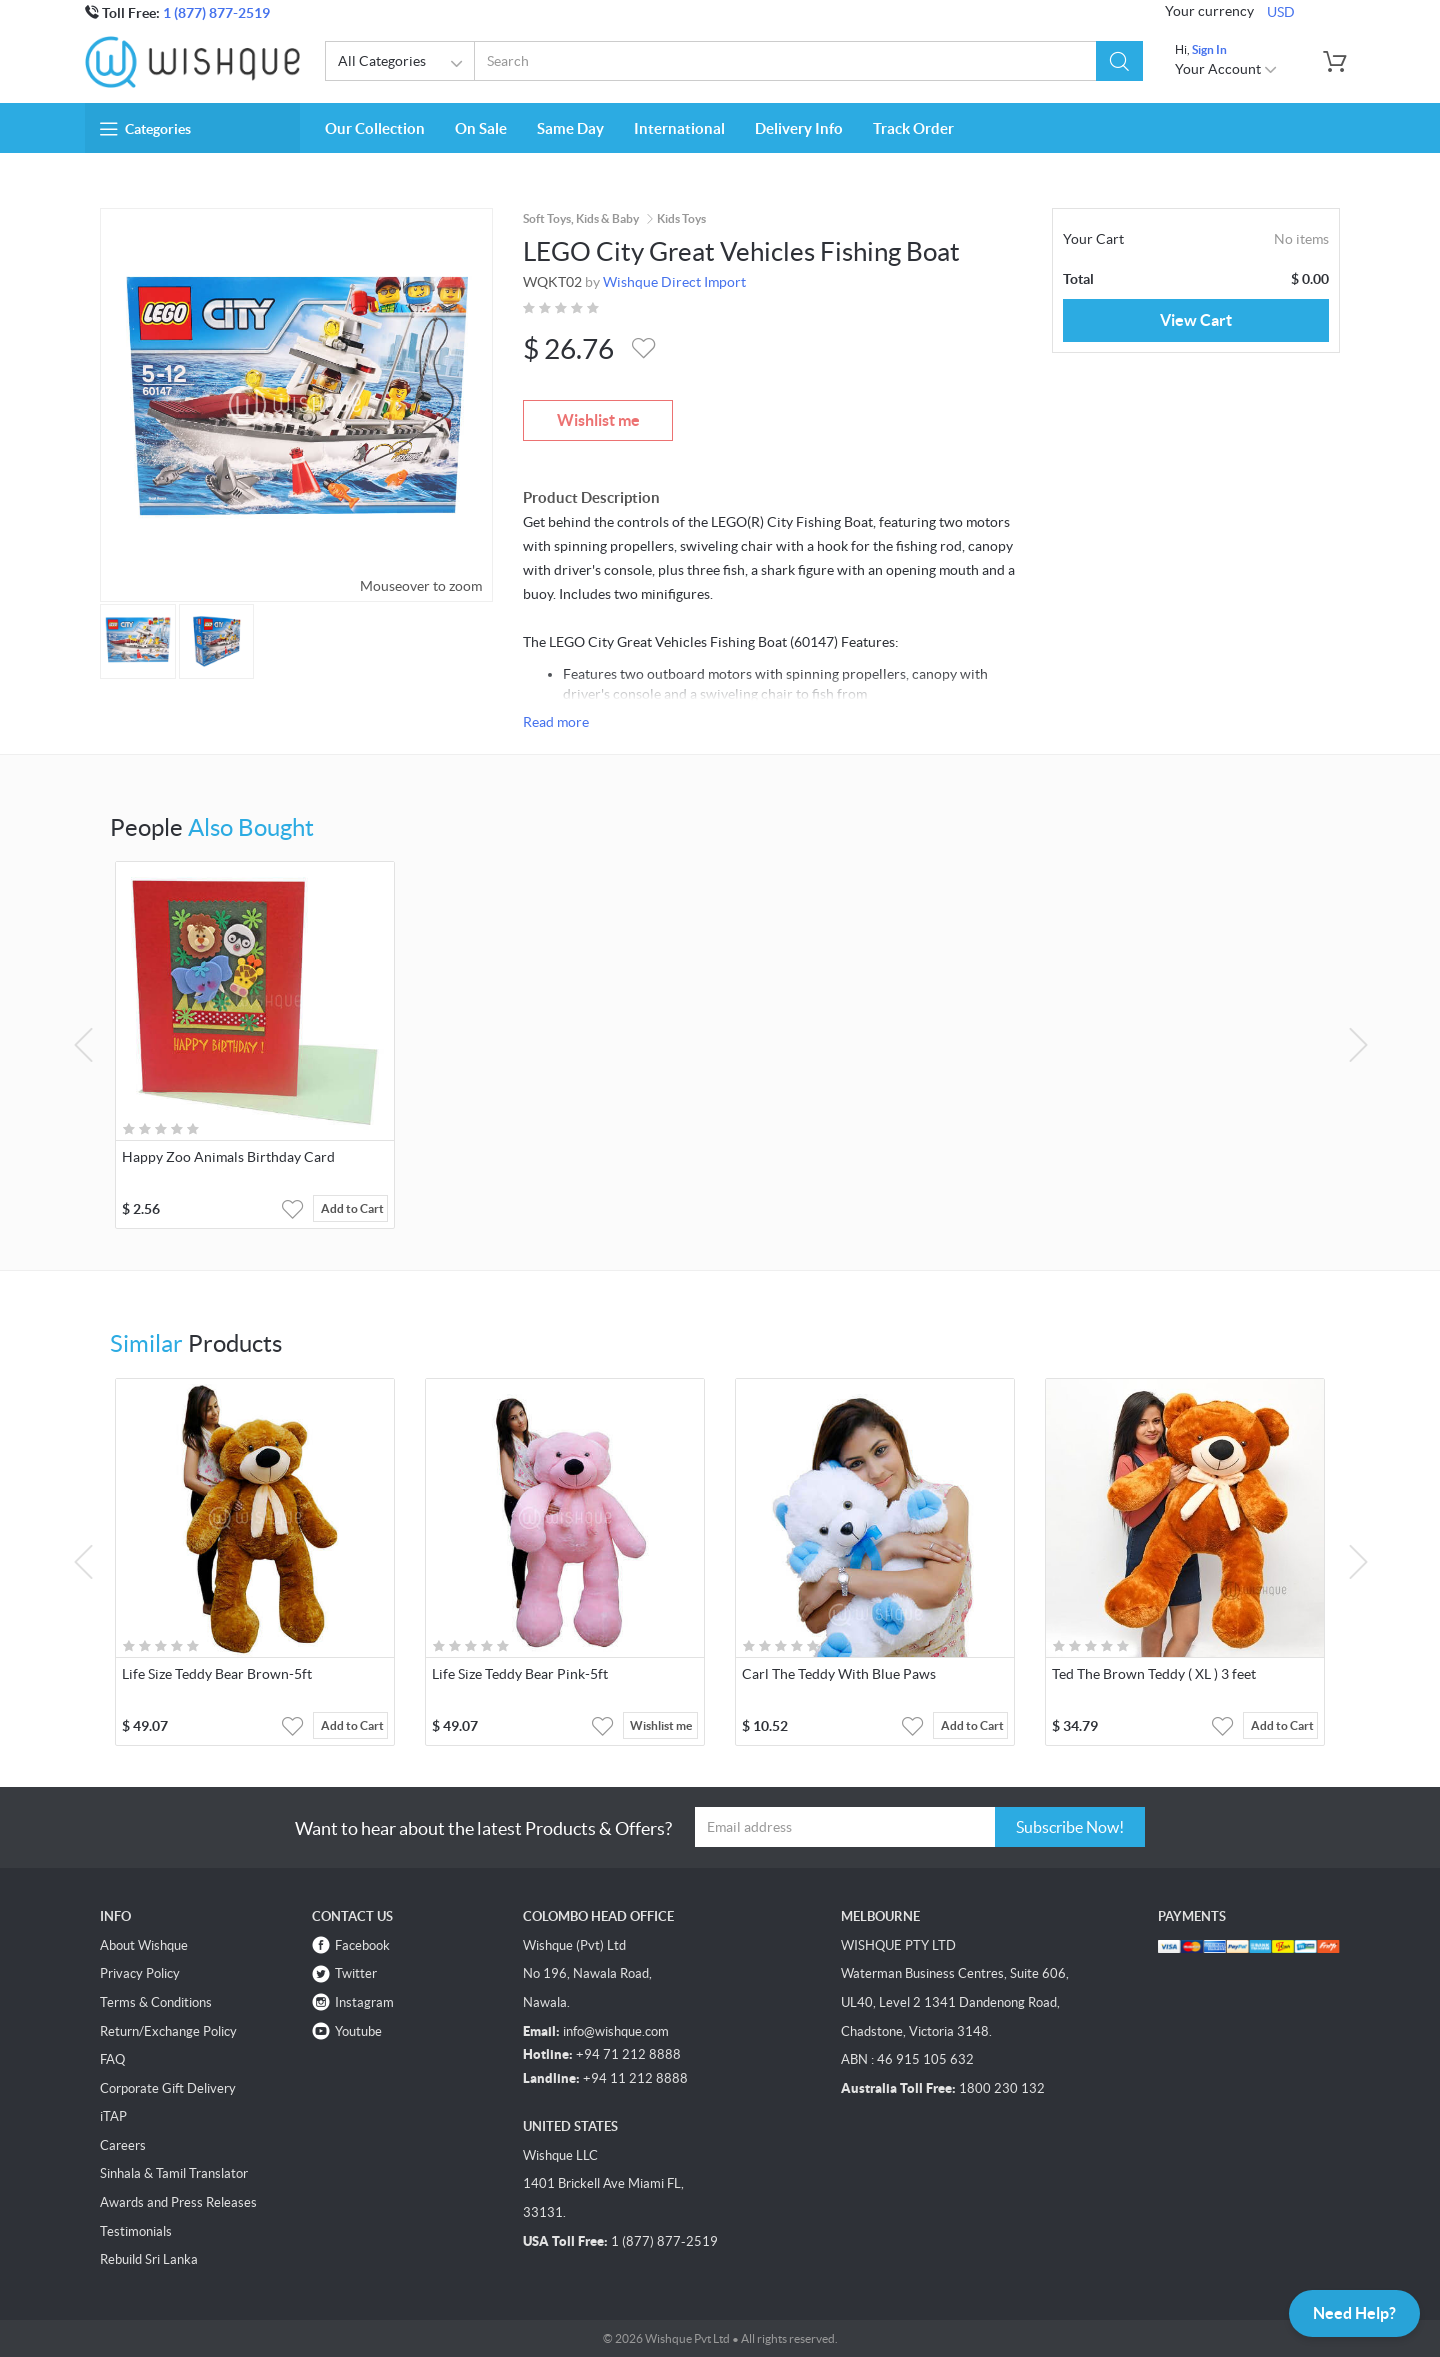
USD (1281, 12)
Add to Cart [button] (352, 1208)
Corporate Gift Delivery (168, 2088)
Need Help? (1354, 2313)
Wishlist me (598, 420)
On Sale (481, 128)
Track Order (913, 128)
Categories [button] (145, 129)
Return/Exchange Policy (168, 2031)
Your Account (1226, 69)
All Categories (403, 64)
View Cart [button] (1196, 320)
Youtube (358, 2031)
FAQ (112, 2059)
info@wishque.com (616, 2031)
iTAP (113, 2116)
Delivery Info (799, 128)
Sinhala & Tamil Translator (174, 2173)
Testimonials (136, 2231)
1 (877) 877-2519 (216, 13)
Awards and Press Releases (178, 2202)
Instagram (364, 2002)
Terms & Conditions (156, 2002)
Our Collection (375, 128)
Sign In (1209, 49)
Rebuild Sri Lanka (149, 2259)
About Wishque (144, 1945)
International (679, 128)
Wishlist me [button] (661, 1725)
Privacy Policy (140, 1973)
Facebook (362, 1945)
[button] (1119, 61)
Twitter (356, 1973)
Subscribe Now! (1070, 1827)
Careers (123, 2145)
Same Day (570, 128)
